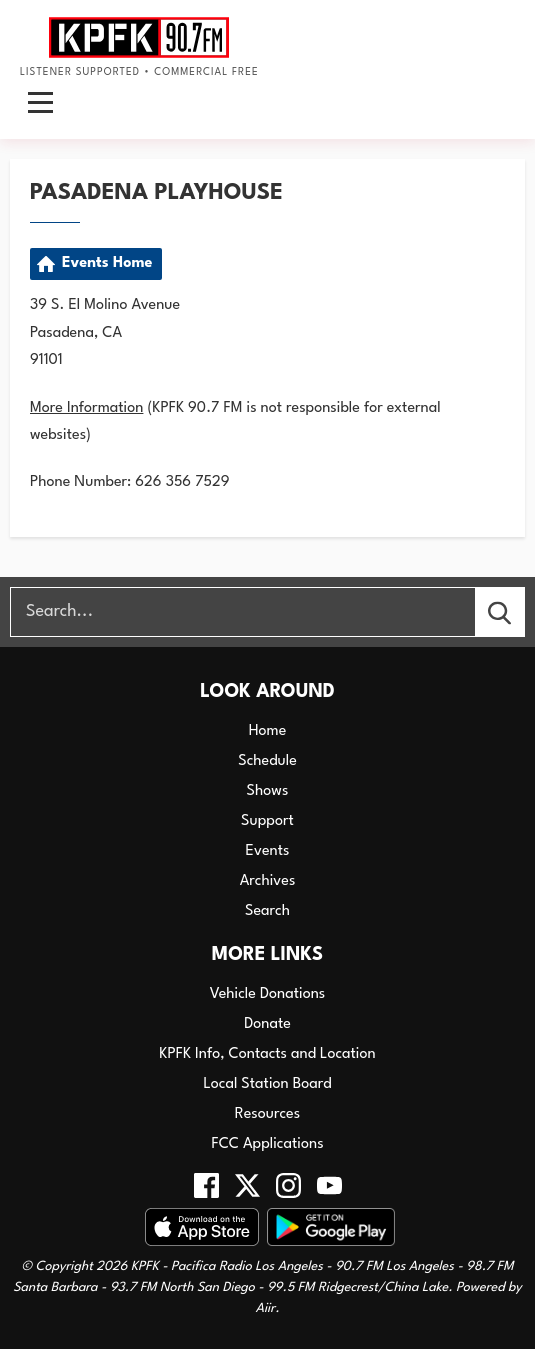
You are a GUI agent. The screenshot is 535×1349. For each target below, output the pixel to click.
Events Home (107, 263)
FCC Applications (267, 1144)
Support (267, 821)
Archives (268, 881)
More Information (86, 408)
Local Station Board (267, 1084)
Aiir (265, 1308)
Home (268, 731)
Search (267, 911)
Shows (268, 791)
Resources (267, 1114)
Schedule (267, 761)
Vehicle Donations (268, 994)
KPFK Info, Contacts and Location (267, 1054)
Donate (267, 1024)
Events (268, 851)
